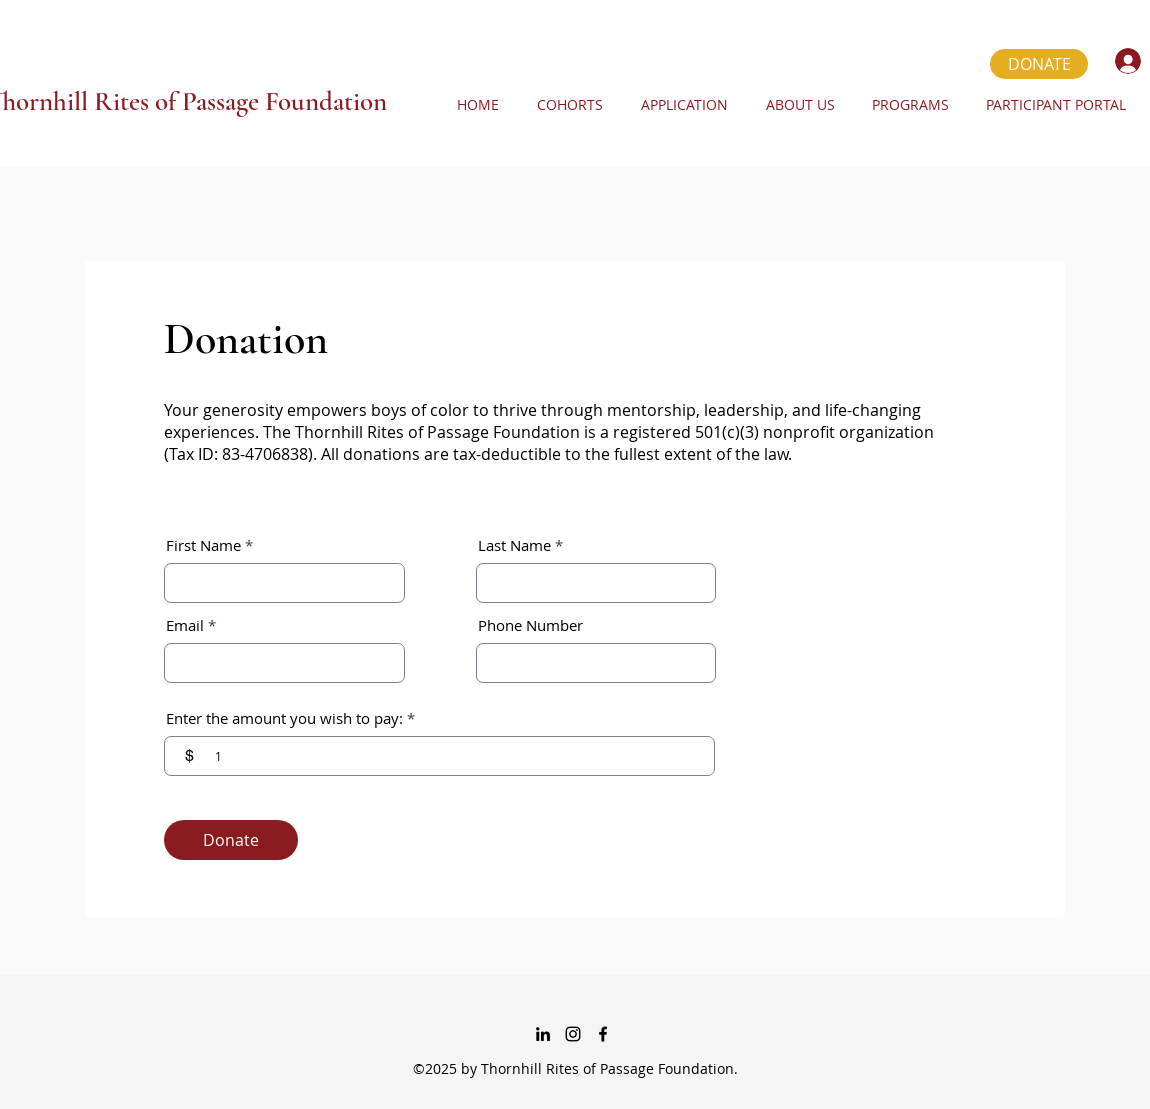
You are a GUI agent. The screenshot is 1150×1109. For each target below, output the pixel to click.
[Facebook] (603, 1034)
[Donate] (231, 840)
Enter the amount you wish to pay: (284, 718)
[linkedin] (543, 1034)
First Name (203, 545)
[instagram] (573, 1034)
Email (185, 625)
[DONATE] (1039, 64)
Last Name (514, 545)
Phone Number (530, 625)
